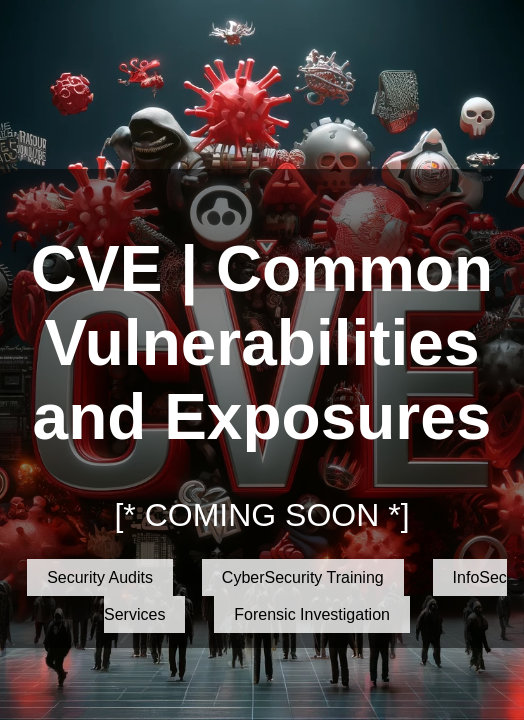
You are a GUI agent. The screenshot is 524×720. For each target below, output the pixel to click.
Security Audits (100, 577)
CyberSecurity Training (303, 577)
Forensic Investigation (312, 614)
